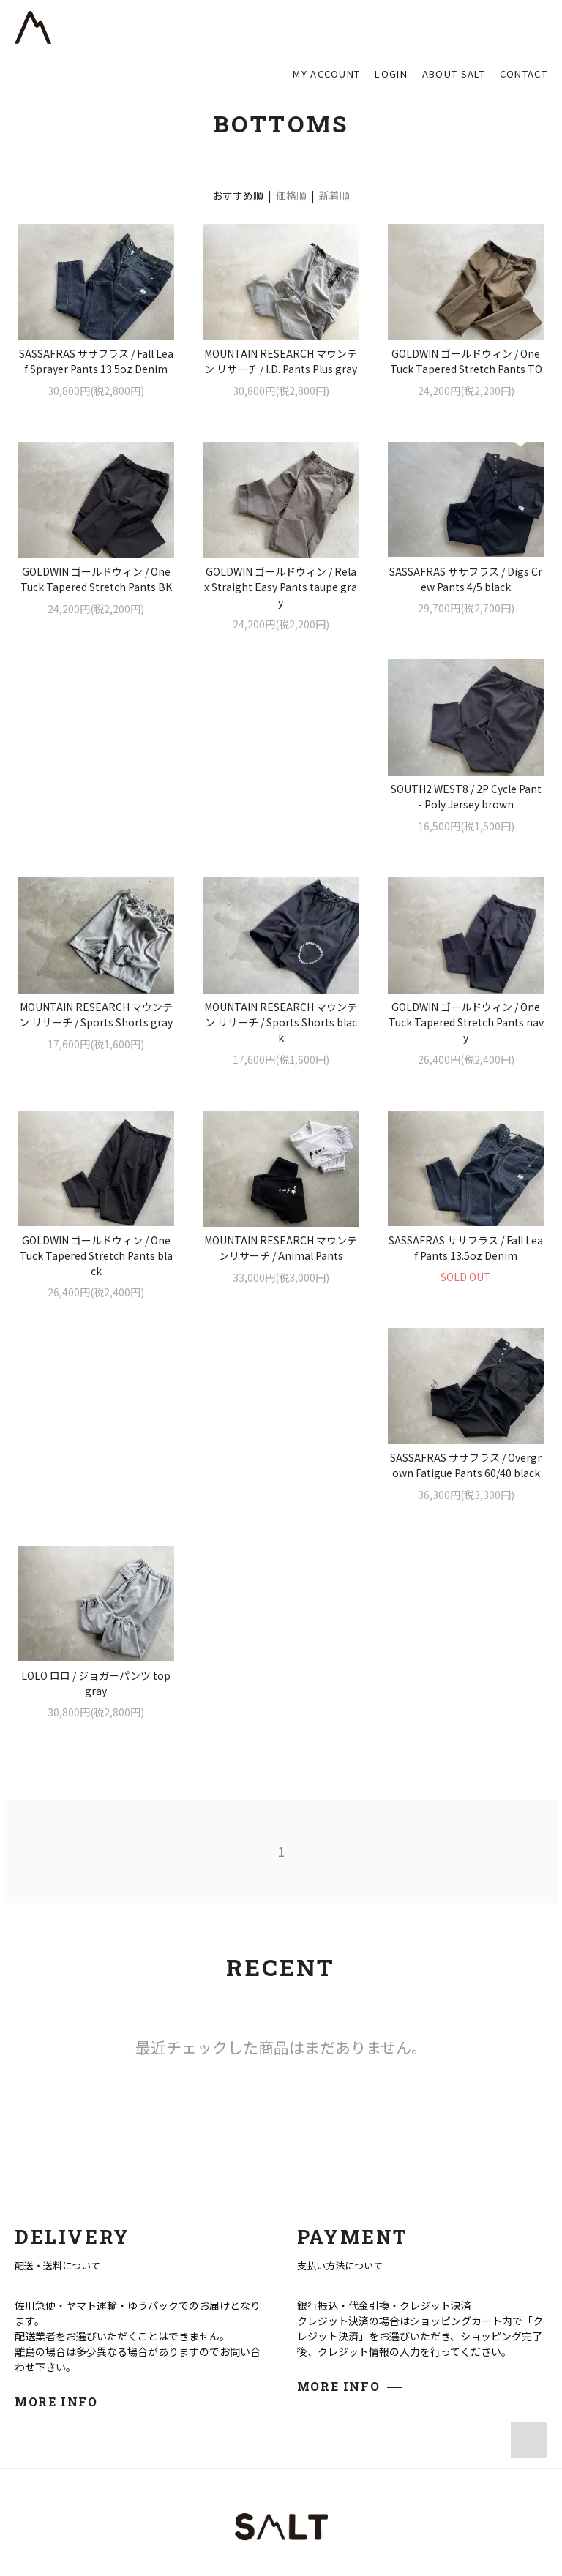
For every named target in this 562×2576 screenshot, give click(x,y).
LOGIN (391, 73)
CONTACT (523, 73)
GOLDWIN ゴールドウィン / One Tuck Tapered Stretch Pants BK (96, 579)
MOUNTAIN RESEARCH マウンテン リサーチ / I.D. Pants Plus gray (280, 361)
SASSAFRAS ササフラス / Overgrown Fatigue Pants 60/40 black (280, 1279)
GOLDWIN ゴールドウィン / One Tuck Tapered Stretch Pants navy (95, 1053)
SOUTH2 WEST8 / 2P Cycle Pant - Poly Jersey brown (95, 812)
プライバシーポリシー (281, 2486)
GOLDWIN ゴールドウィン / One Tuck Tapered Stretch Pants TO (466, 361)
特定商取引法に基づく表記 (281, 2465)
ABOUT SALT (453, 73)
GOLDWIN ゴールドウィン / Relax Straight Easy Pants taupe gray (280, 586)
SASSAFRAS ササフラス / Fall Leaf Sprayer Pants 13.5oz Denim (96, 361)
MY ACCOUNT (326, 73)
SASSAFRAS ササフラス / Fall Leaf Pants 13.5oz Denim (96, 1279)
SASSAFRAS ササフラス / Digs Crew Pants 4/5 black (465, 579)
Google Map (196, 2323)
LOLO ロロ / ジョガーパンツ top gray (466, 1279)
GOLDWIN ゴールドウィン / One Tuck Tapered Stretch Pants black (280, 1053)
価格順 (291, 195)
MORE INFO (56, 1998)
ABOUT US (463, 2263)
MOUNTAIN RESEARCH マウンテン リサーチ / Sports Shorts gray (281, 812)
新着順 (334, 195)
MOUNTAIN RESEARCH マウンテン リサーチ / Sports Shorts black (465, 820)
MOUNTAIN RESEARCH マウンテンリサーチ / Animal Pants (465, 1046)
